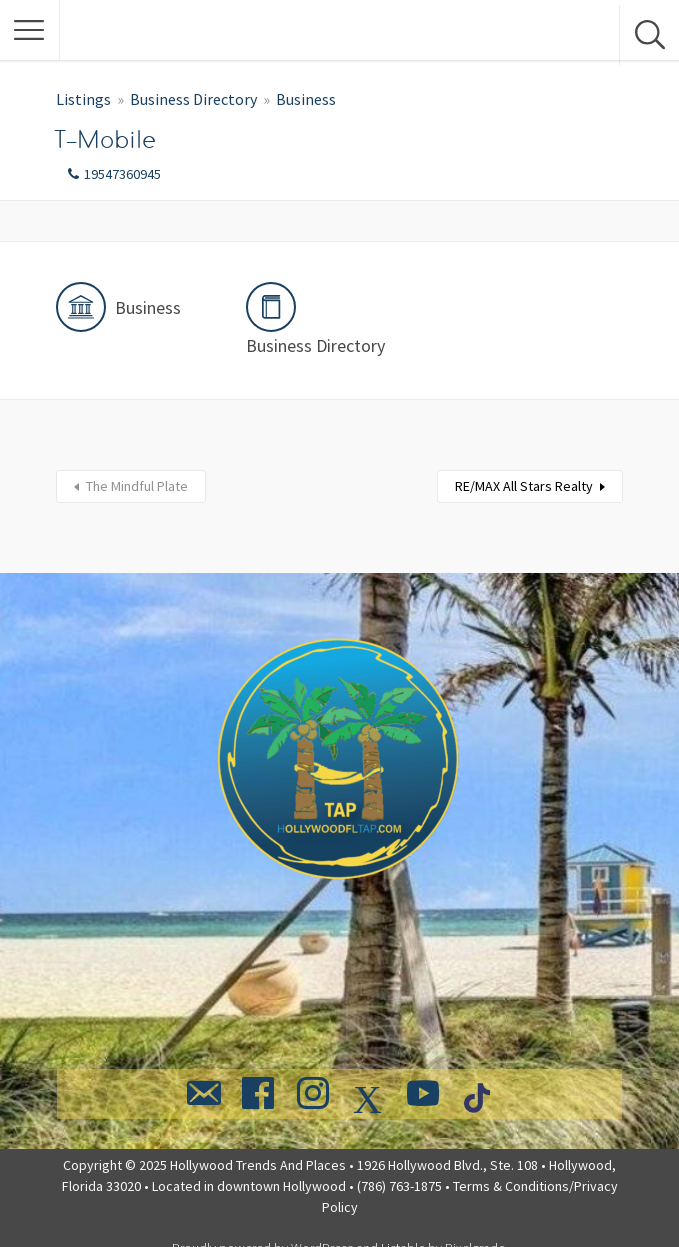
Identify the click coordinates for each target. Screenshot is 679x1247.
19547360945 (122, 174)
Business (306, 99)
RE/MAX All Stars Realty (524, 486)
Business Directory (193, 99)
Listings (83, 99)
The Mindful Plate (137, 486)
